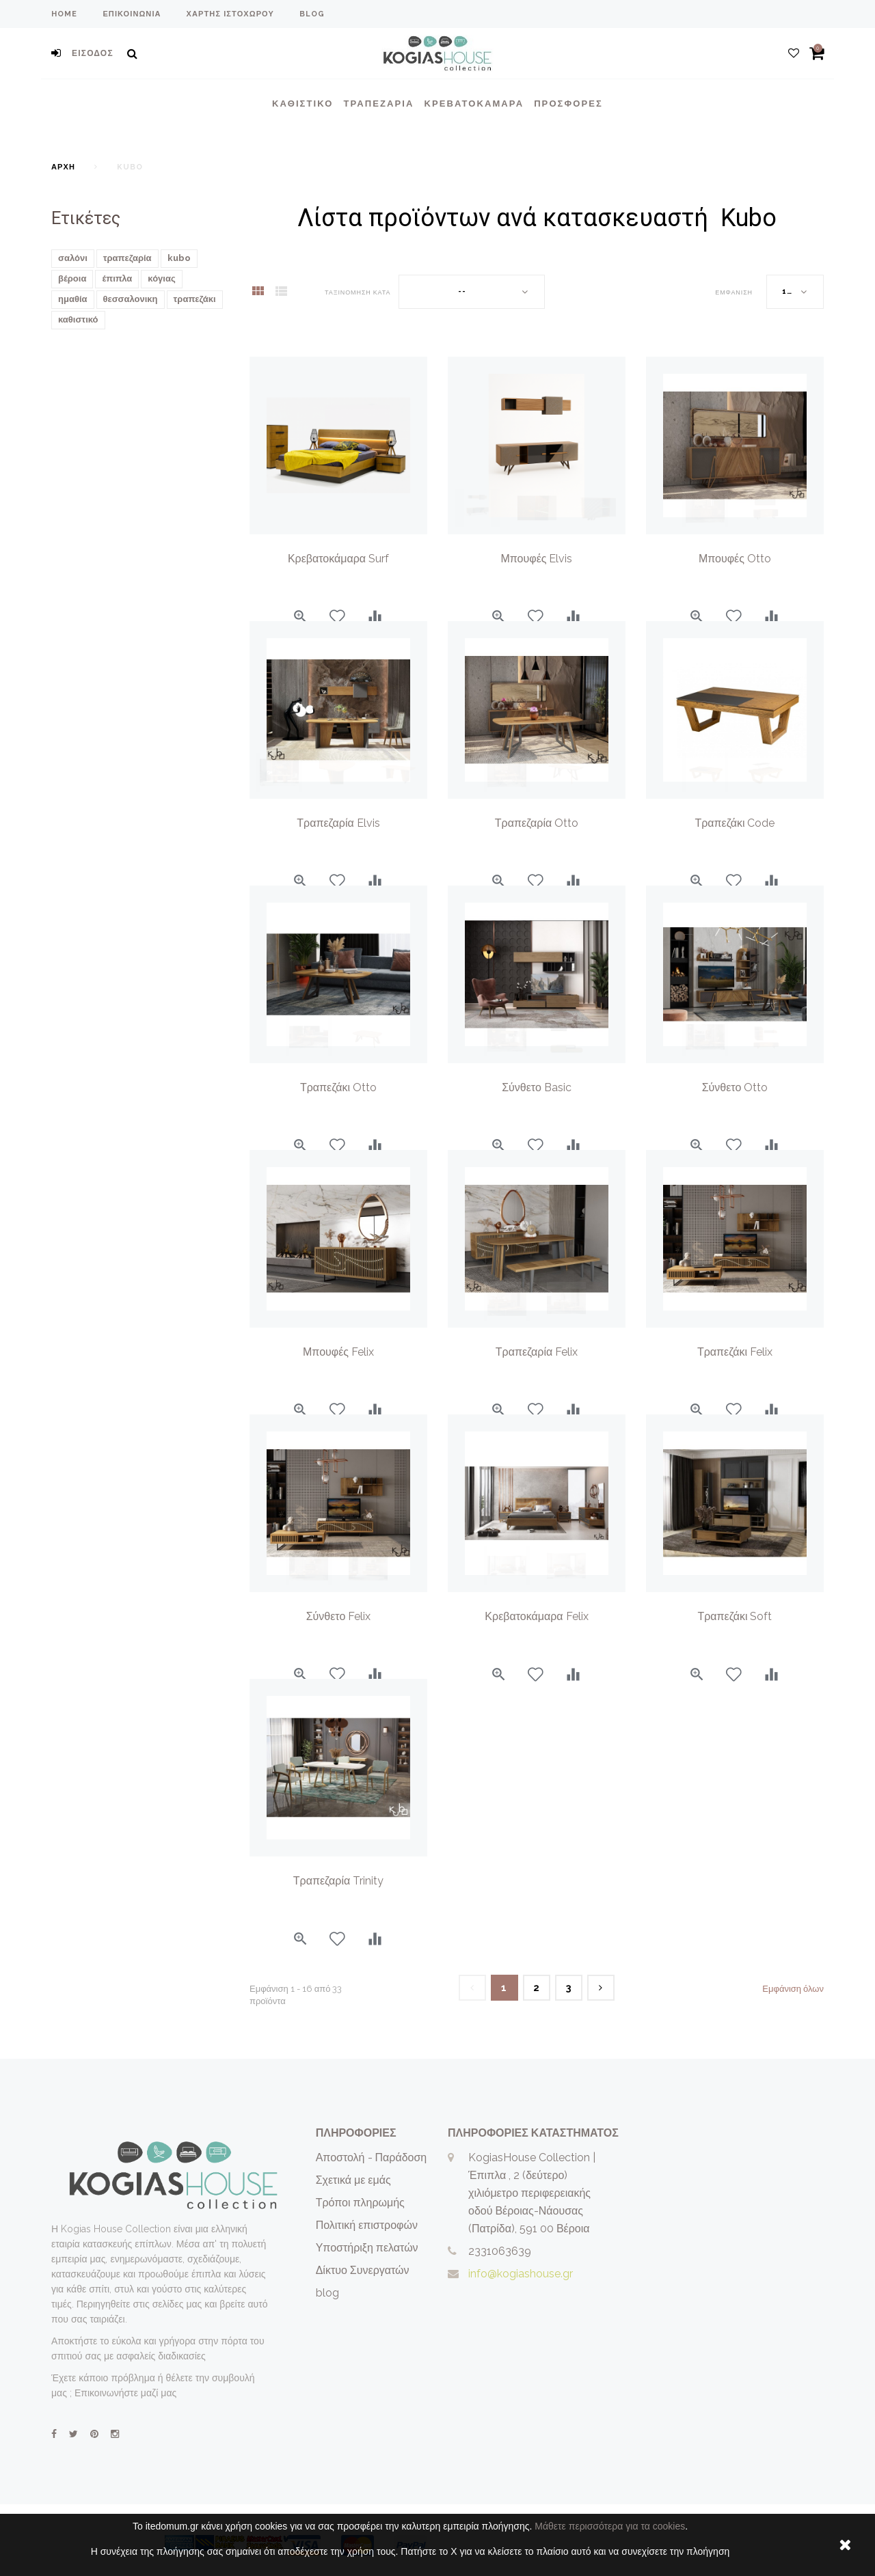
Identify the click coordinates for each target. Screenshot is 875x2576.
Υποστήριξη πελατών (367, 2247)
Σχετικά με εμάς (353, 2180)
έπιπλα (117, 278)
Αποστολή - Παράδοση (371, 2157)
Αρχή (63, 167)
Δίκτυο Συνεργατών (362, 2270)
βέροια (72, 278)
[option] (536, 445)
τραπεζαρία (127, 258)
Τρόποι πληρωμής (360, 2202)
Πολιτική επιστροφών (367, 2225)
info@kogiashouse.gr (520, 2273)
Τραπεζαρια (378, 103)
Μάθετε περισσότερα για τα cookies (610, 2526)
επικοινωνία (132, 14)
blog (312, 14)
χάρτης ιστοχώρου (230, 14)
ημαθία (73, 299)
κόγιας (161, 278)
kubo (179, 258)
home (64, 14)
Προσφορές (568, 103)
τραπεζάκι (195, 299)
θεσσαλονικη (130, 299)
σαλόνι (73, 258)
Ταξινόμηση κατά (357, 292)
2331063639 (499, 2251)
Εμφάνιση (734, 292)
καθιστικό (78, 319)
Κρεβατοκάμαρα (474, 103)
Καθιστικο (302, 103)
